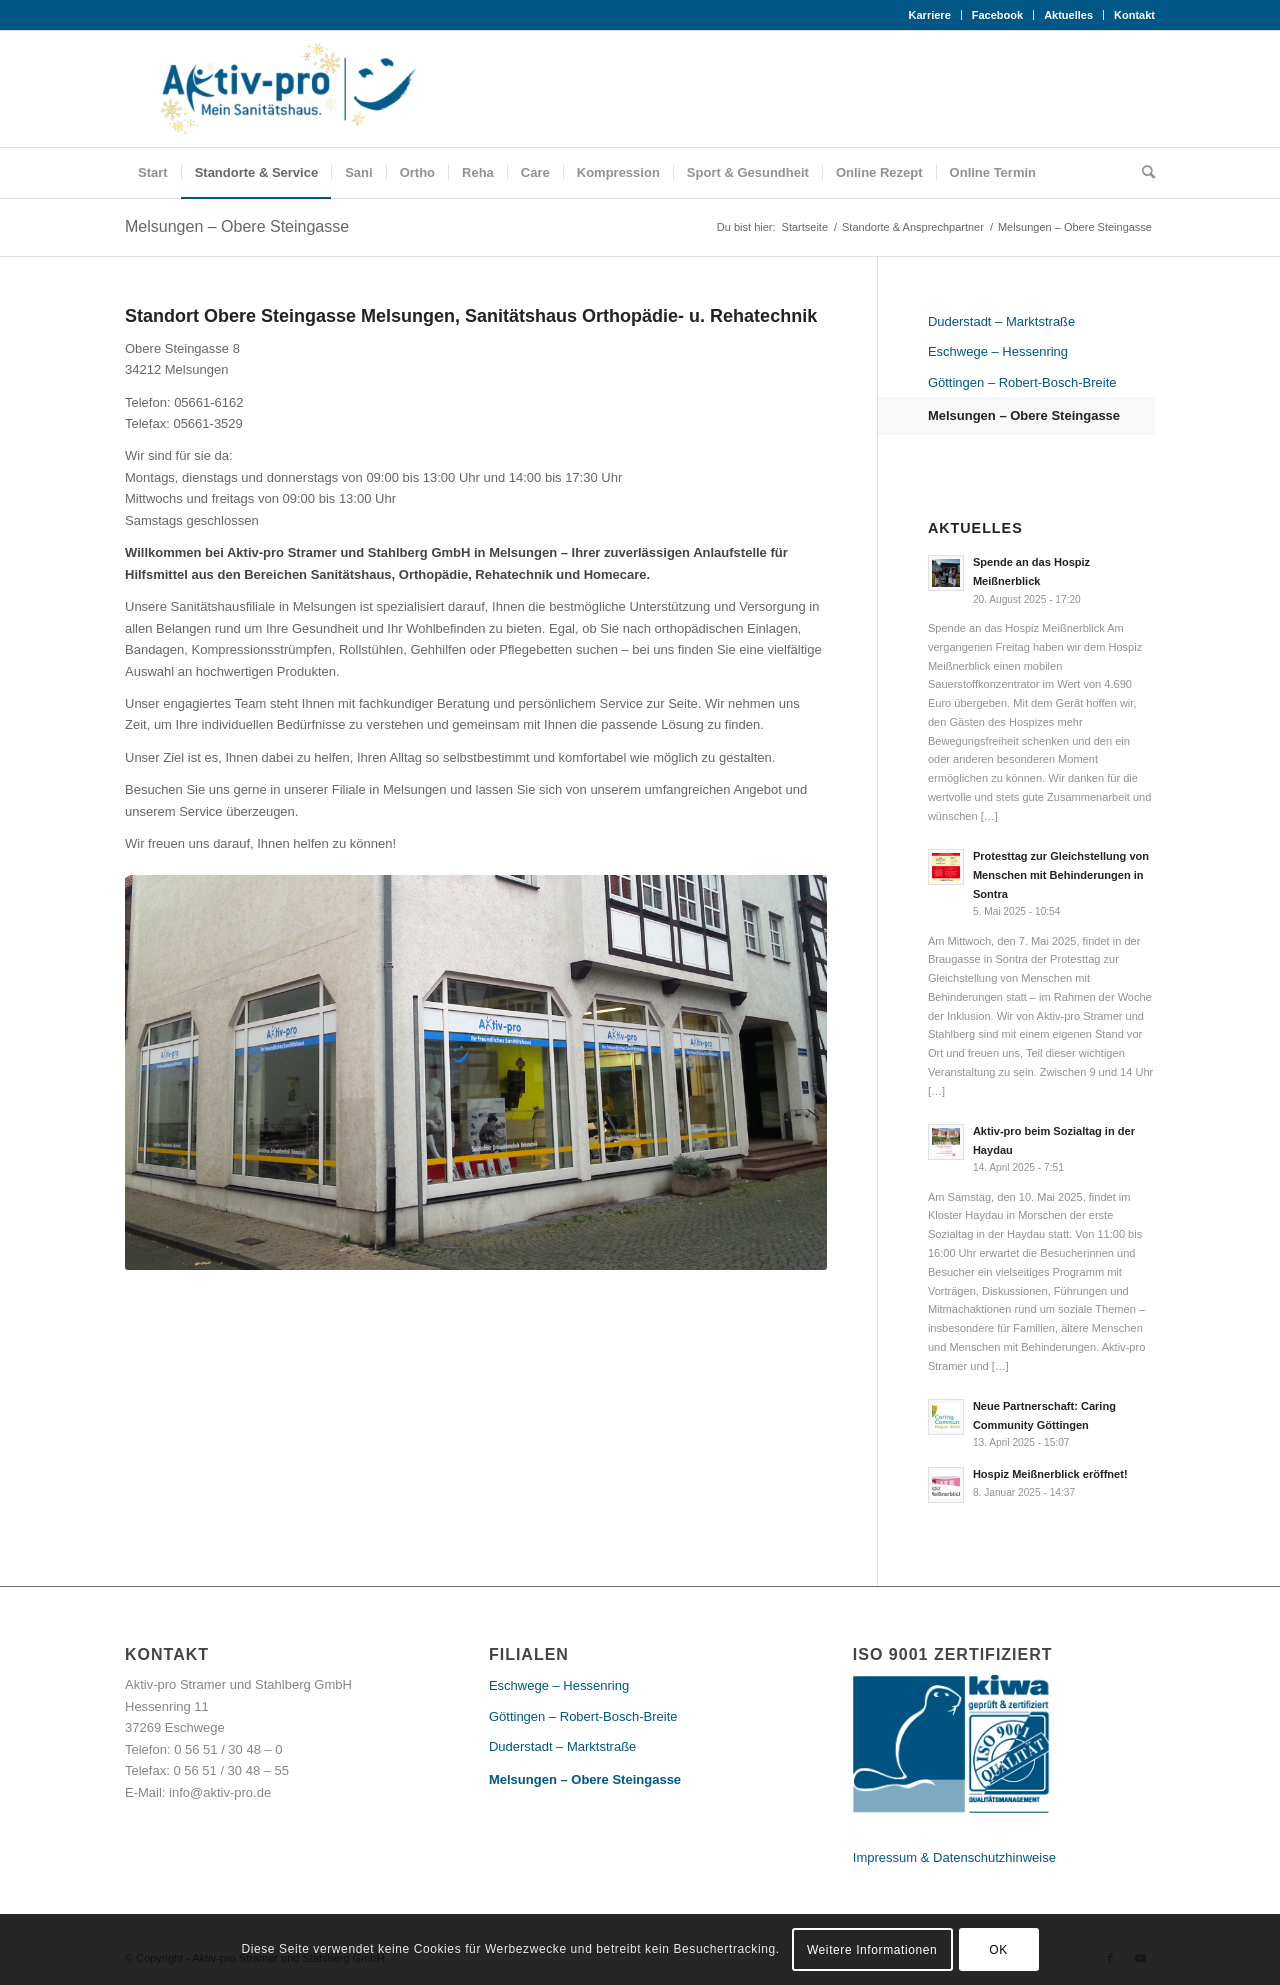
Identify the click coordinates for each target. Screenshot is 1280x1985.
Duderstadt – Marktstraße (1001, 321)
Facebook (997, 15)
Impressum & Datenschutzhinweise (954, 1857)
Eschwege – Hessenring (998, 351)
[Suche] (1142, 173)
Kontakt (1134, 15)
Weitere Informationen (872, 1950)
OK (998, 1950)
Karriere (930, 15)
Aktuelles (1068, 15)
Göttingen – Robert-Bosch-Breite (1022, 382)
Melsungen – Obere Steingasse (237, 226)
